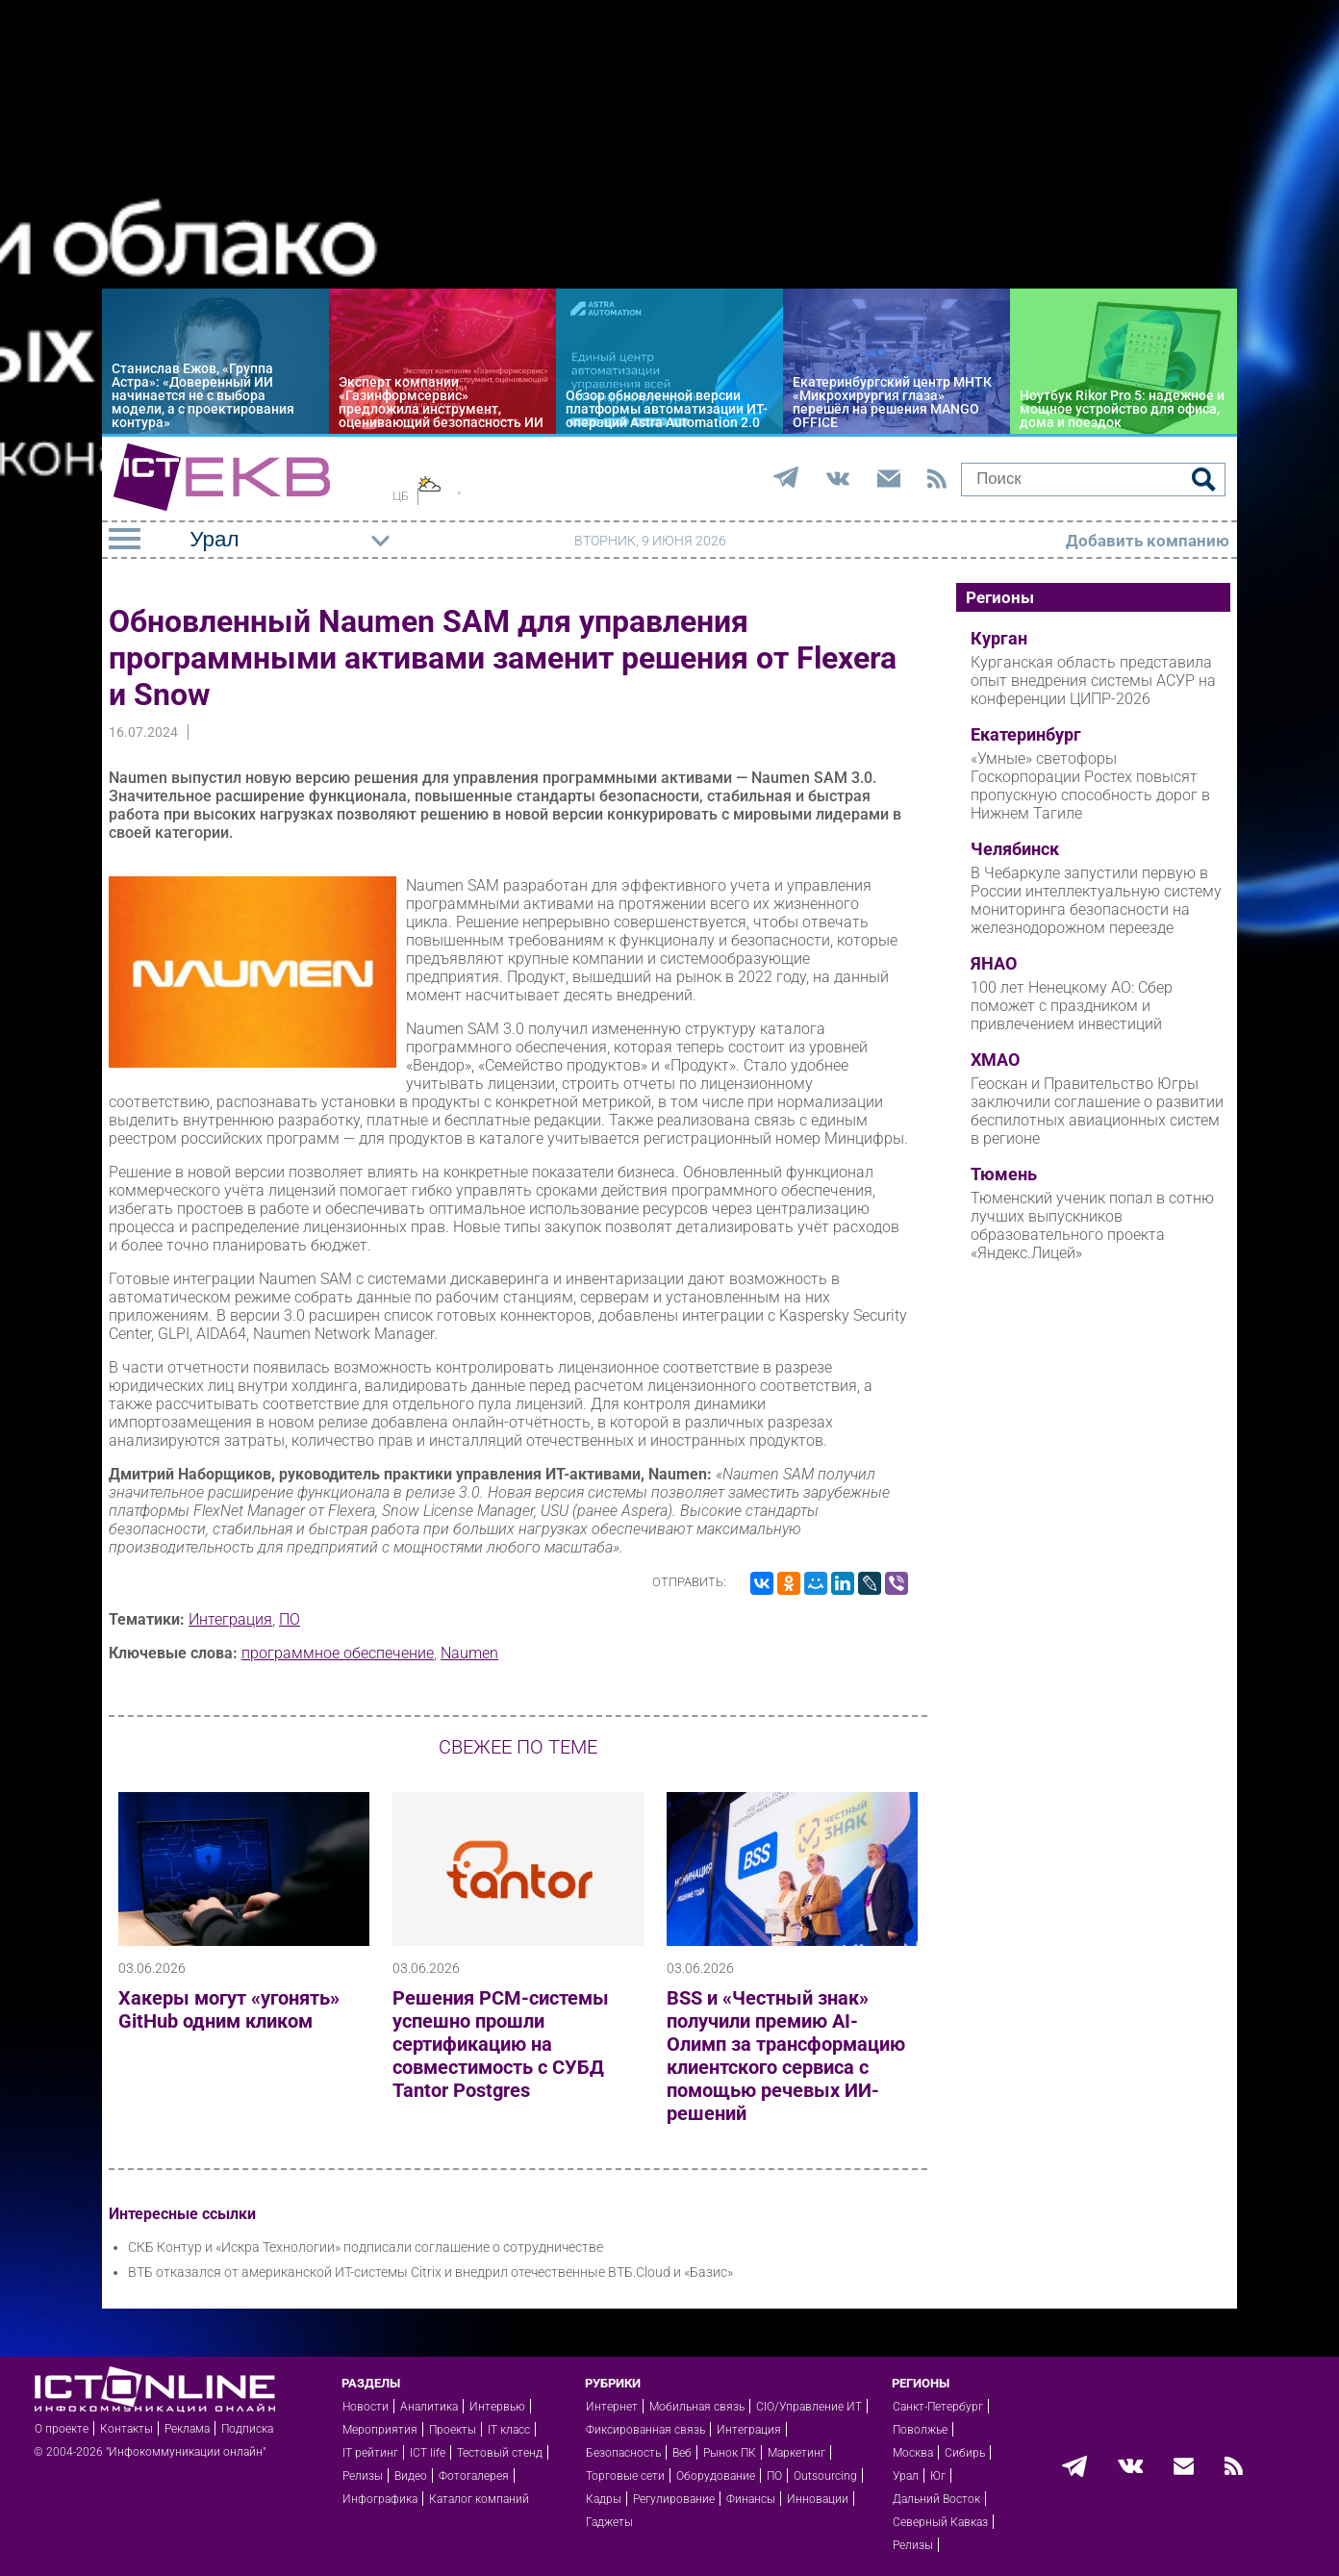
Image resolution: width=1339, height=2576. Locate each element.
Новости (365, 2406)
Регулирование (674, 2499)
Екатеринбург (1026, 735)
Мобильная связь (697, 2406)
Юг (938, 2476)
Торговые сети (625, 2476)
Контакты (126, 2429)
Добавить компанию (1147, 540)
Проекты (452, 2430)
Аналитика (429, 2406)
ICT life (427, 2453)
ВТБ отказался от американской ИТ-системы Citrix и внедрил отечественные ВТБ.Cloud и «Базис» (430, 2272)
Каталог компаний (479, 2499)
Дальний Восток (936, 2499)
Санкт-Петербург (938, 2406)
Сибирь (965, 2453)
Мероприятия (379, 2430)
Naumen (469, 1653)
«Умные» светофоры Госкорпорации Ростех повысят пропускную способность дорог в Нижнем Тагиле (1090, 785)
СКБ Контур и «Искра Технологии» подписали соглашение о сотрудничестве (365, 2247)
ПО (289, 1619)
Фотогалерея (474, 2476)
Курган (999, 638)
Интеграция (230, 1619)
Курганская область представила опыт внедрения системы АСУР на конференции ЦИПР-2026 (1093, 680)
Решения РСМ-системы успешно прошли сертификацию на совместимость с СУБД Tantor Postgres (500, 2044)
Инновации (817, 2499)
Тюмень (1004, 1174)
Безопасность (623, 2453)
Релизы (362, 2476)
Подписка (247, 2429)
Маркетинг (796, 2453)
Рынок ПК (729, 2453)
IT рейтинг (370, 2453)
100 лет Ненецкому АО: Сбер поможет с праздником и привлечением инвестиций (1072, 1005)
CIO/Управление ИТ (809, 2406)
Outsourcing (825, 2476)
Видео (410, 2476)
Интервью (497, 2406)
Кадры (603, 2499)
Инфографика (379, 2499)
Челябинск (1015, 849)
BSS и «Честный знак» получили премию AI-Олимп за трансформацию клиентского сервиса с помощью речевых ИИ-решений (786, 2055)
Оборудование (715, 2476)
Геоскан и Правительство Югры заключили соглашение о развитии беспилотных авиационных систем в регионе (1097, 1111)
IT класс (509, 2430)
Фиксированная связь (645, 2430)
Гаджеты (609, 2522)
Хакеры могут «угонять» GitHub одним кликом (229, 2009)
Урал (906, 2476)
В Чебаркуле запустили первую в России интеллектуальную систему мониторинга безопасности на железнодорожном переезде (1096, 900)
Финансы (750, 2499)
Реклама (187, 2429)
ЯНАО (994, 963)
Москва (913, 2453)
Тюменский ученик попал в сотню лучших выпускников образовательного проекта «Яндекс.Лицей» (1092, 1225)
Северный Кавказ (940, 2522)
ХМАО (995, 1060)
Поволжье (920, 2430)
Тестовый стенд (500, 2453)
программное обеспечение (337, 1653)
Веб (682, 2453)
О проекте (61, 2429)
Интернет (612, 2406)
